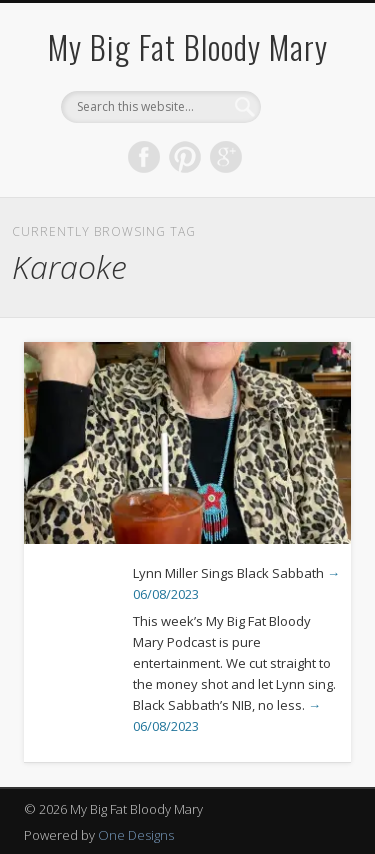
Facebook (144, 157)
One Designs (136, 835)
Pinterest (185, 157)
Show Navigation (303, 179)
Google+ (226, 157)
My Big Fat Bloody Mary (188, 46)
